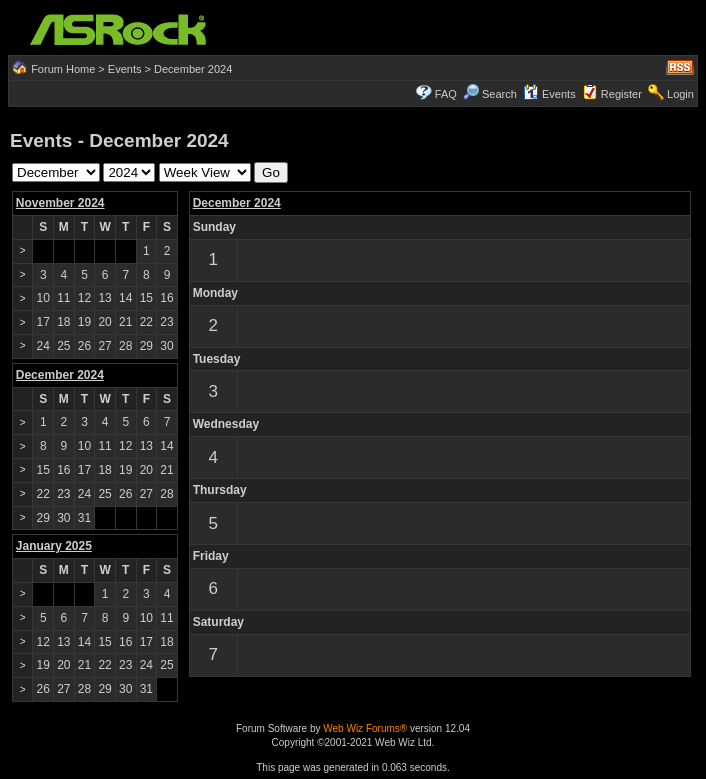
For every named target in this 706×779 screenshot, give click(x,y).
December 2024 (237, 203)
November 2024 (60, 203)
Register (621, 94)
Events (125, 69)
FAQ (446, 94)
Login (680, 94)
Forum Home (63, 69)
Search (499, 94)
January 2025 (54, 546)
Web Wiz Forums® (365, 728)
